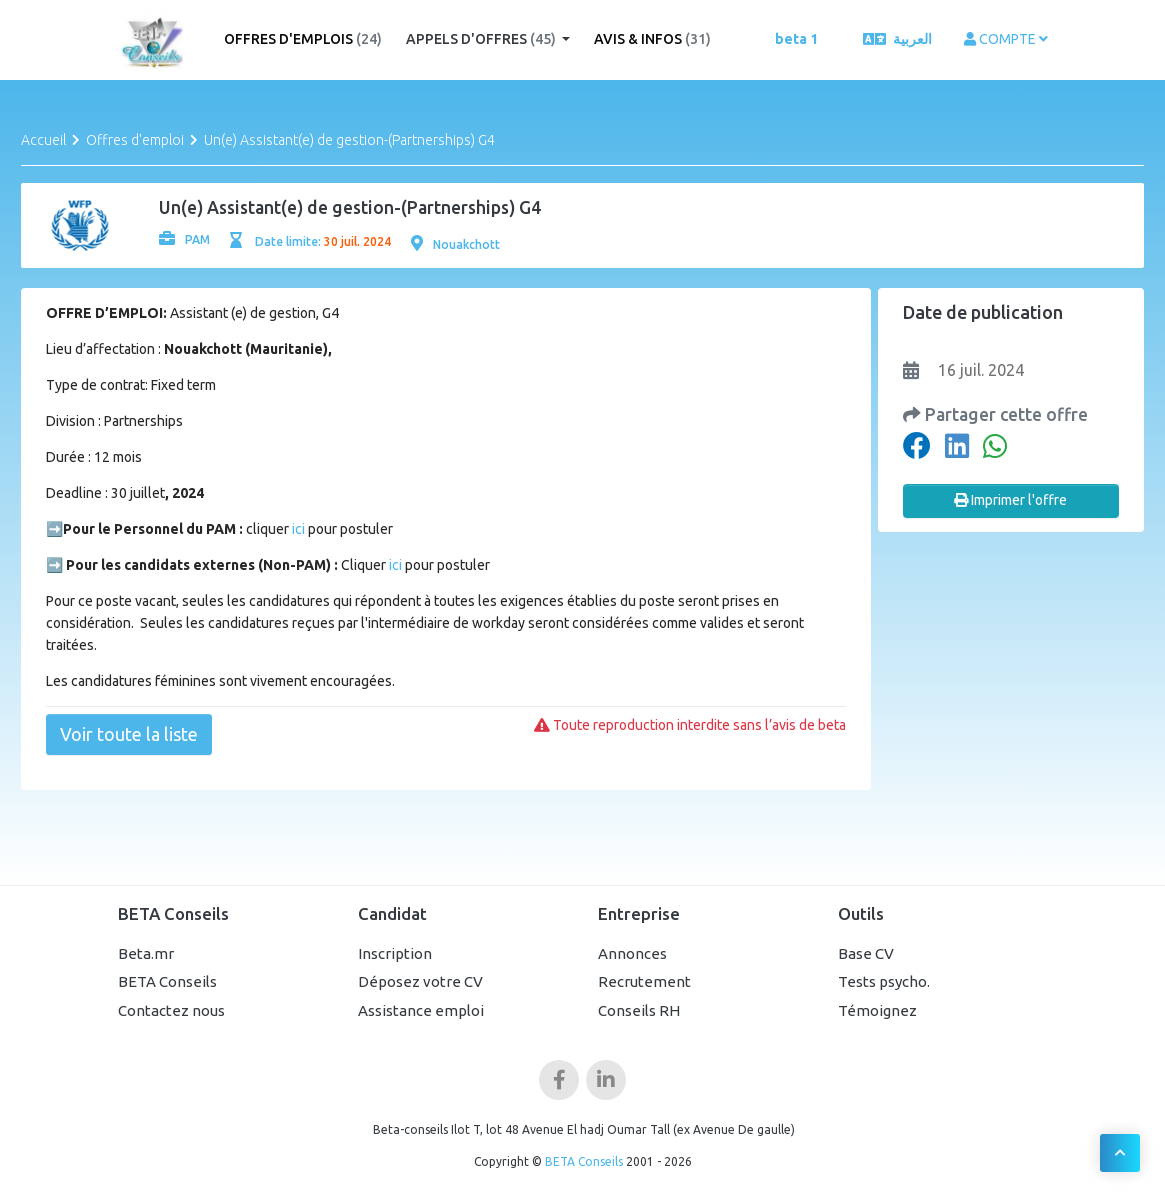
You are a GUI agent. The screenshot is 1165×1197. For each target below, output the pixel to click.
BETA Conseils (167, 981)
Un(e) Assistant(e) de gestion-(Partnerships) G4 (349, 140)
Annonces (632, 953)
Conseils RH (639, 1010)
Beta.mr (146, 953)
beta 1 (796, 39)
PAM (184, 239)
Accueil (43, 140)
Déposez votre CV (420, 981)
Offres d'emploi (135, 140)
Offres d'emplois (303, 39)
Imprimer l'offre (1010, 500)
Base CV (866, 953)
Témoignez (877, 1010)
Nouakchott (455, 244)
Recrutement (644, 981)
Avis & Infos (652, 39)
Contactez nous (171, 1010)
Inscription (395, 953)
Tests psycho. (884, 981)
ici (297, 529)
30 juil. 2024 (357, 241)
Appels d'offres (482, 39)
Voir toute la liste (129, 734)
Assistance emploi (421, 1010)
